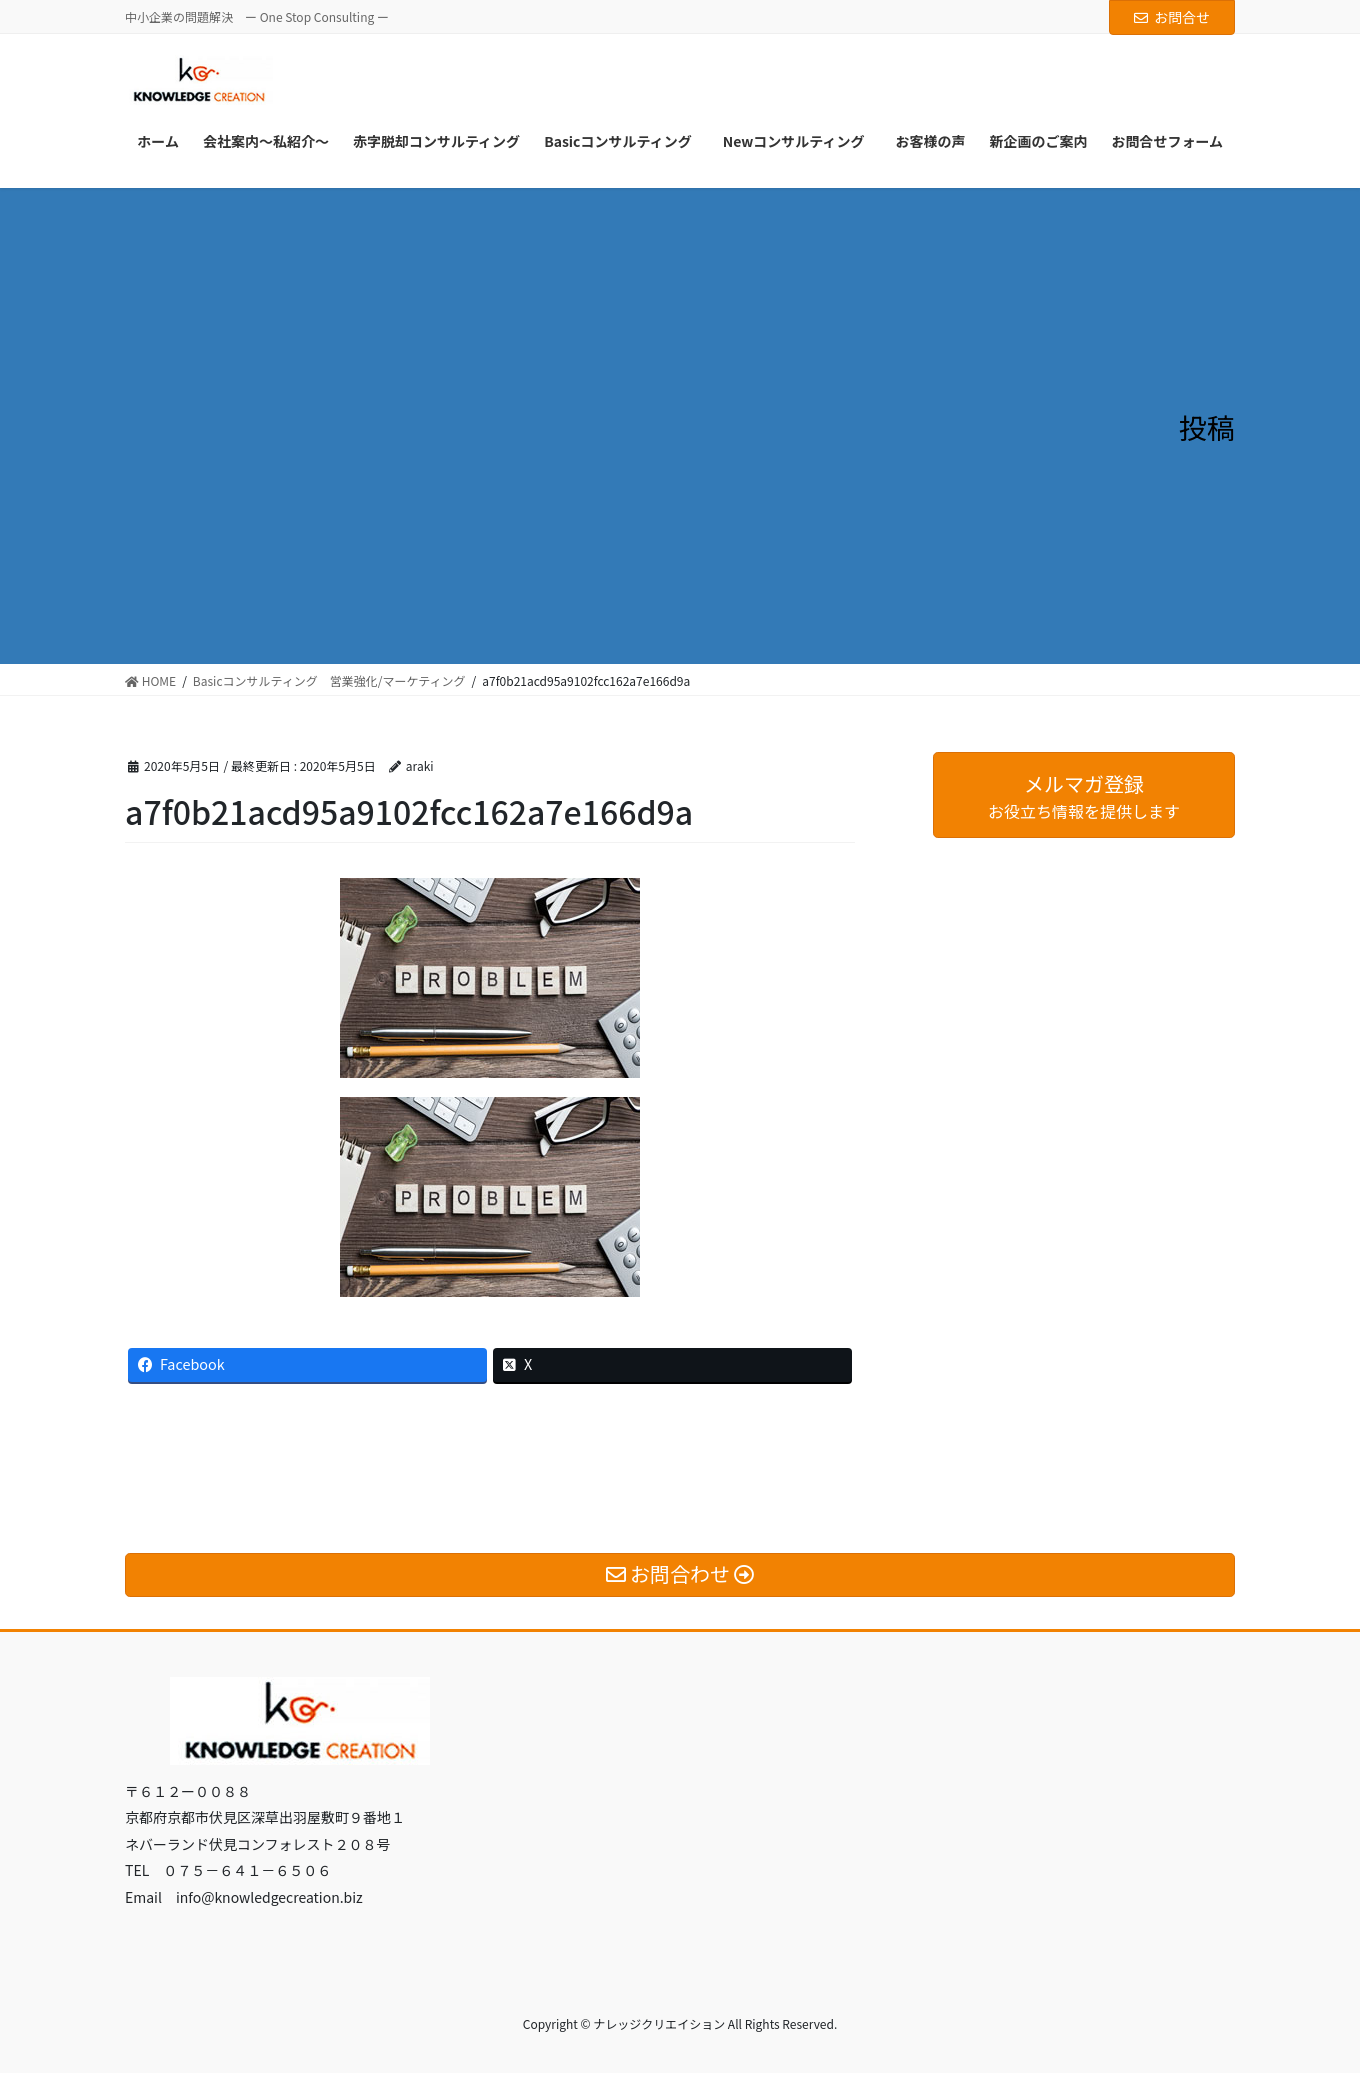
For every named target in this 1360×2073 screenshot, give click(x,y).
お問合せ (1172, 17)
